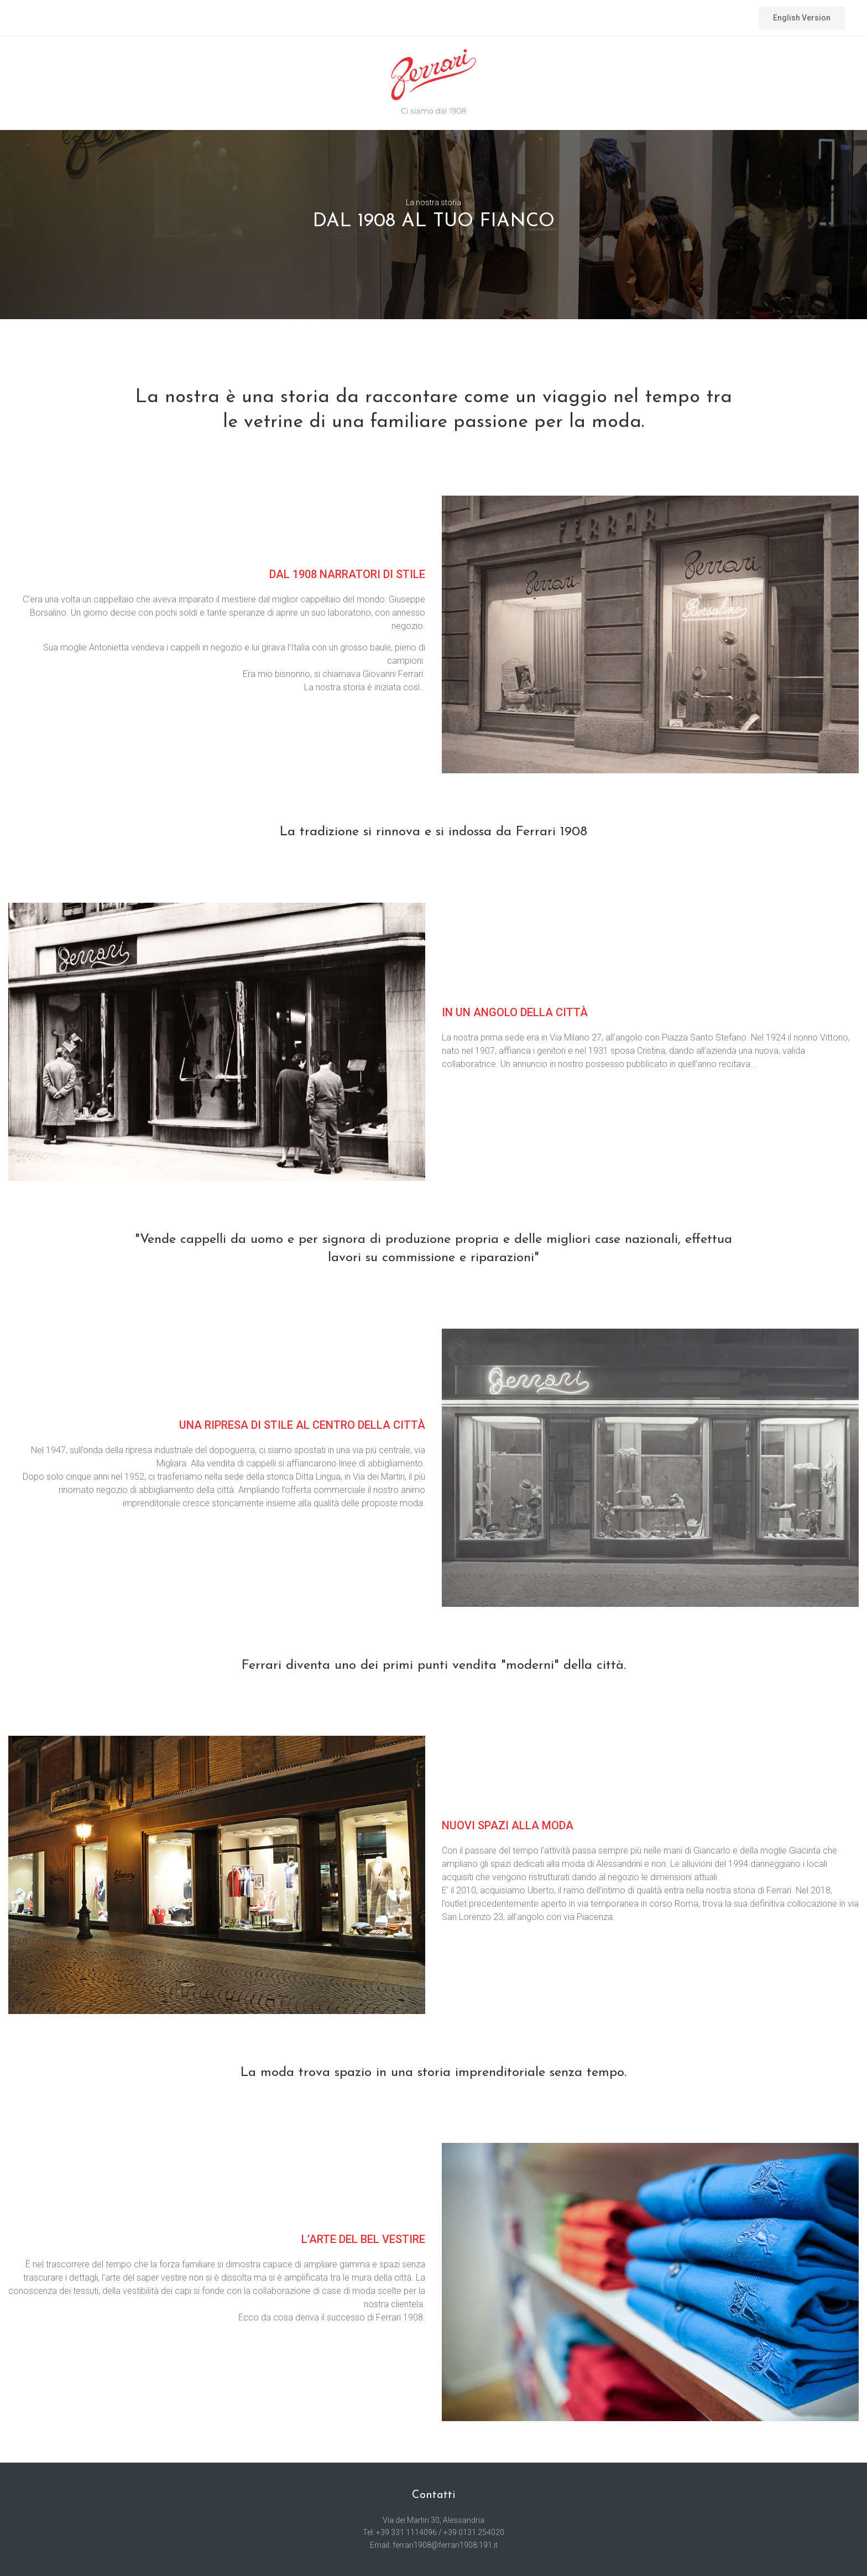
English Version (802, 17)
